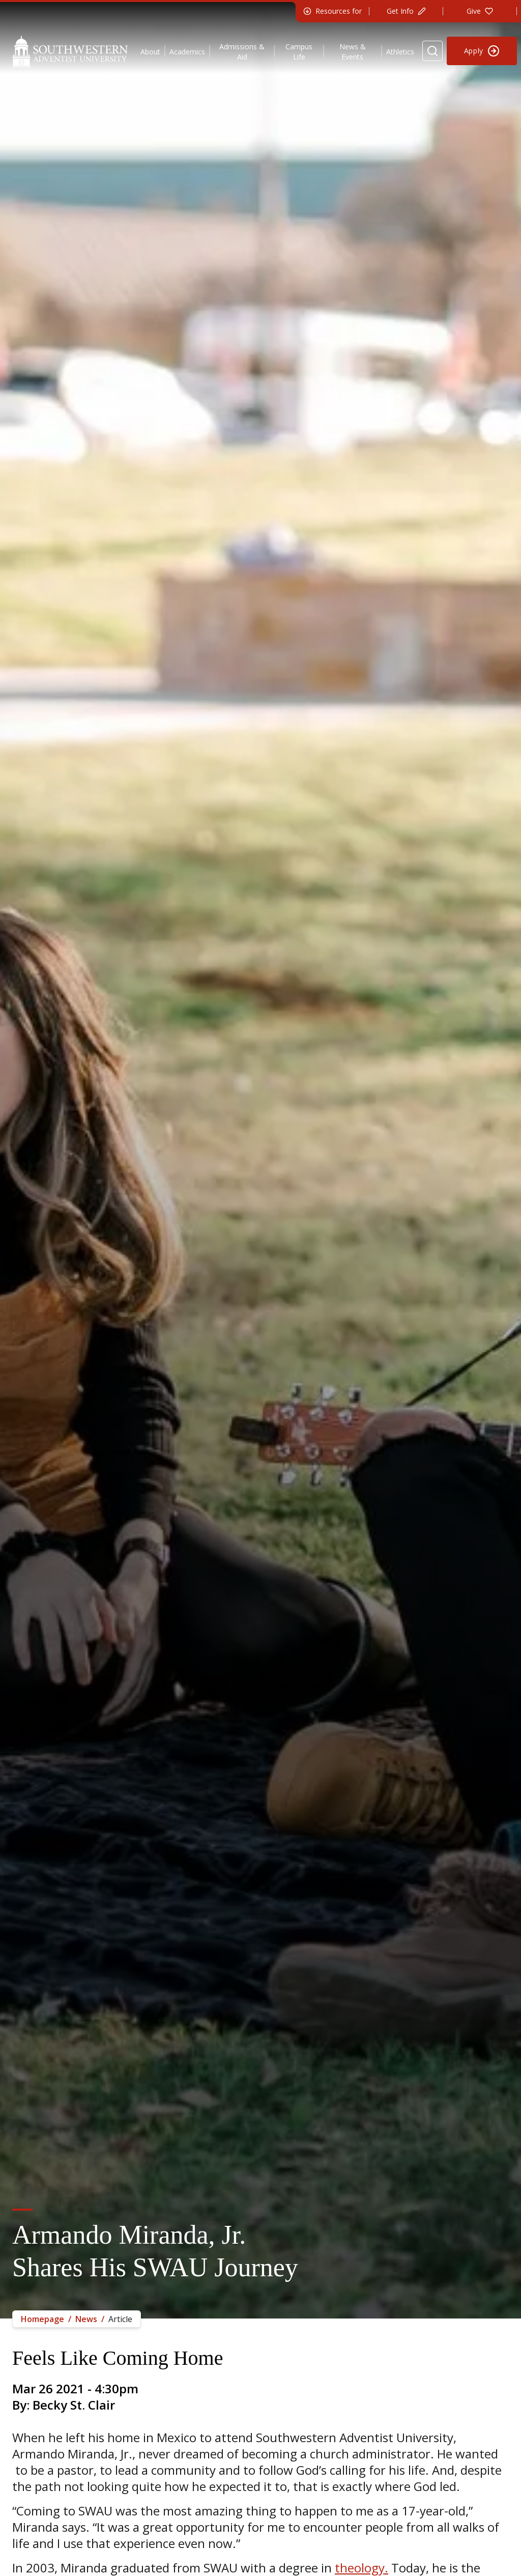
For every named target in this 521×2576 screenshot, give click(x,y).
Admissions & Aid (242, 52)
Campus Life (298, 52)
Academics (187, 51)
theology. (361, 2567)
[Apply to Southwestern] (482, 51)
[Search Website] (432, 51)
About (150, 51)
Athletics (400, 51)
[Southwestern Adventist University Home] (70, 51)
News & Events (352, 52)
